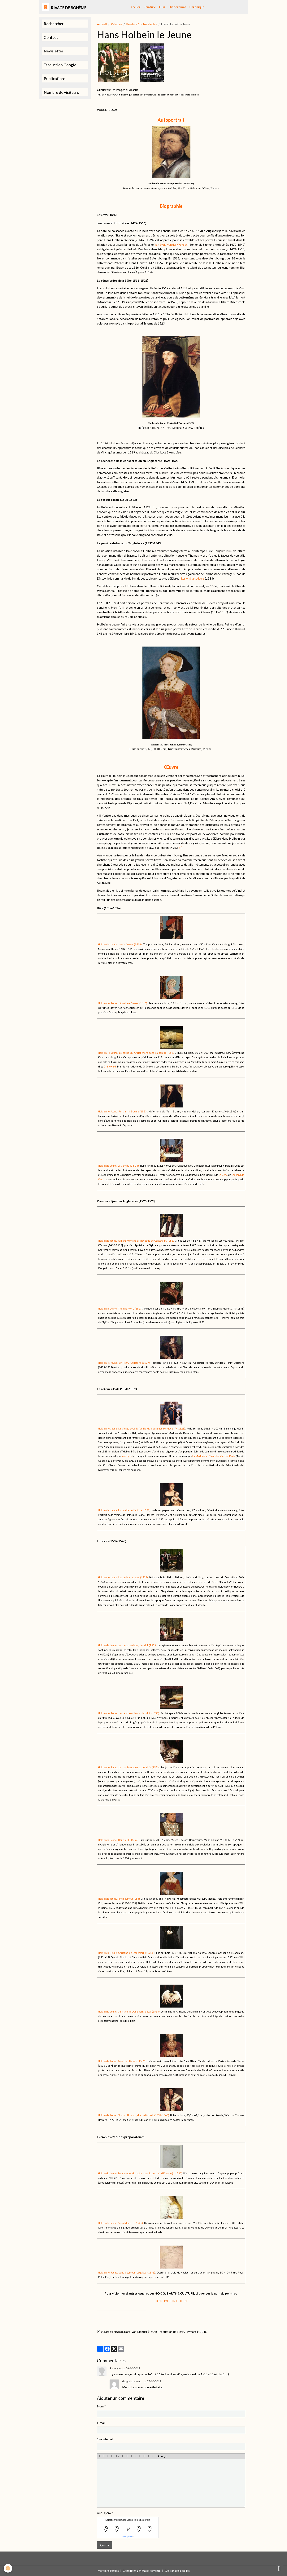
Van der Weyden (182, 244)
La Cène (223, 1174)
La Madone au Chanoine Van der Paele (213, 1456)
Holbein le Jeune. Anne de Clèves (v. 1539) (122, 2061)
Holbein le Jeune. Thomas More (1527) (120, 1308)
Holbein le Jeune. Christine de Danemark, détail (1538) (129, 2011)
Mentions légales (107, 2570)
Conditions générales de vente (141, 2570)
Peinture (150, 7)
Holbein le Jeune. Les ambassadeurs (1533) (123, 1577)
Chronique (196, 7)
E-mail (101, 2422)
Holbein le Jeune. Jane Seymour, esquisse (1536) (126, 2272)
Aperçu (161, 2456)
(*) (181, 847)
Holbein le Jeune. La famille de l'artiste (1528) (124, 1510)
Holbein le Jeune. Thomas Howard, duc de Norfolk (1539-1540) (133, 2115)
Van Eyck (163, 244)
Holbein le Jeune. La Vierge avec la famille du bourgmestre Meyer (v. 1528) (141, 1428)
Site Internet (105, 2439)
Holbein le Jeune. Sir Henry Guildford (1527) (124, 1362)
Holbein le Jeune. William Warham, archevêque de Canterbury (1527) (136, 1240)
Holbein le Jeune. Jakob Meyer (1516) (120, 944)
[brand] (64, 7)
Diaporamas (177, 7)
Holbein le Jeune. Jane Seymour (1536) (119, 1898)
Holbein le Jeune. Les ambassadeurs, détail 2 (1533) (128, 1713)
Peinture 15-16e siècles (141, 24)
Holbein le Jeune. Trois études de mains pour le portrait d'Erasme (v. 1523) (140, 2173)
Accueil (136, 7)
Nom (100, 2406)
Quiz (162, 7)
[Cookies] (8, 2568)
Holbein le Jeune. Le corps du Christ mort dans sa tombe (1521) (136, 1052)
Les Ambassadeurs (193, 578)
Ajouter (104, 2545)
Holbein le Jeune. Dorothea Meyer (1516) (122, 1003)
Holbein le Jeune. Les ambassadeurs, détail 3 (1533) (128, 1767)
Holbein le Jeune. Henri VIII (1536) (117, 1839)
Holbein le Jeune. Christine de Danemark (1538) (125, 1952)
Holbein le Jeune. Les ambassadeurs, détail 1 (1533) (127, 1645)
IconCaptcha (127, 2537)
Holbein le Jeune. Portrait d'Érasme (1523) (122, 1111)
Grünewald (110, 1066)
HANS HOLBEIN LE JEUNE (171, 2301)
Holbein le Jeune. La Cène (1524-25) (118, 1165)
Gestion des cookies (178, 2570)
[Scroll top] (279, 2568)
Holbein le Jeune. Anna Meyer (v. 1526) (120, 2223)
